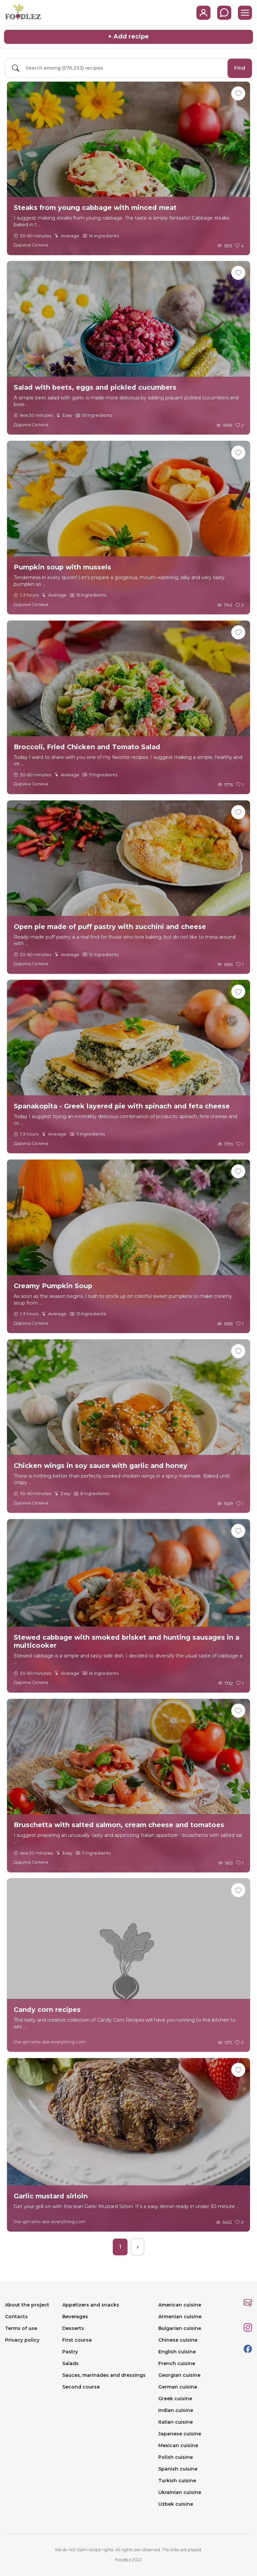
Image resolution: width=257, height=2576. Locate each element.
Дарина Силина (31, 244)
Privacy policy (22, 2340)
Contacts (16, 2317)
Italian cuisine (175, 2422)
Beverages (75, 2317)
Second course (81, 2387)
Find (239, 68)
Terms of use (21, 2328)
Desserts (73, 2328)
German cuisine (177, 2387)
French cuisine (176, 2363)
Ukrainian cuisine (179, 2492)
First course (77, 2340)
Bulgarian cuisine (179, 2328)
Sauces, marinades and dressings (104, 2375)
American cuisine (179, 2305)
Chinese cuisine (177, 2340)
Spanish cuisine (177, 2469)
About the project (27, 2305)
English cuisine (177, 2352)
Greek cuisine (175, 2399)
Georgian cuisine (179, 2375)
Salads (70, 2363)
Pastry (70, 2352)
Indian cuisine (175, 2410)
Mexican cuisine (178, 2445)
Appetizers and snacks (90, 2305)
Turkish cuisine (177, 2481)
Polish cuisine (175, 2457)
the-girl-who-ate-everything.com (50, 2041)
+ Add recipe (128, 36)
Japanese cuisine (179, 2434)
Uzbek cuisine (175, 2504)
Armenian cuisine (179, 2317)
